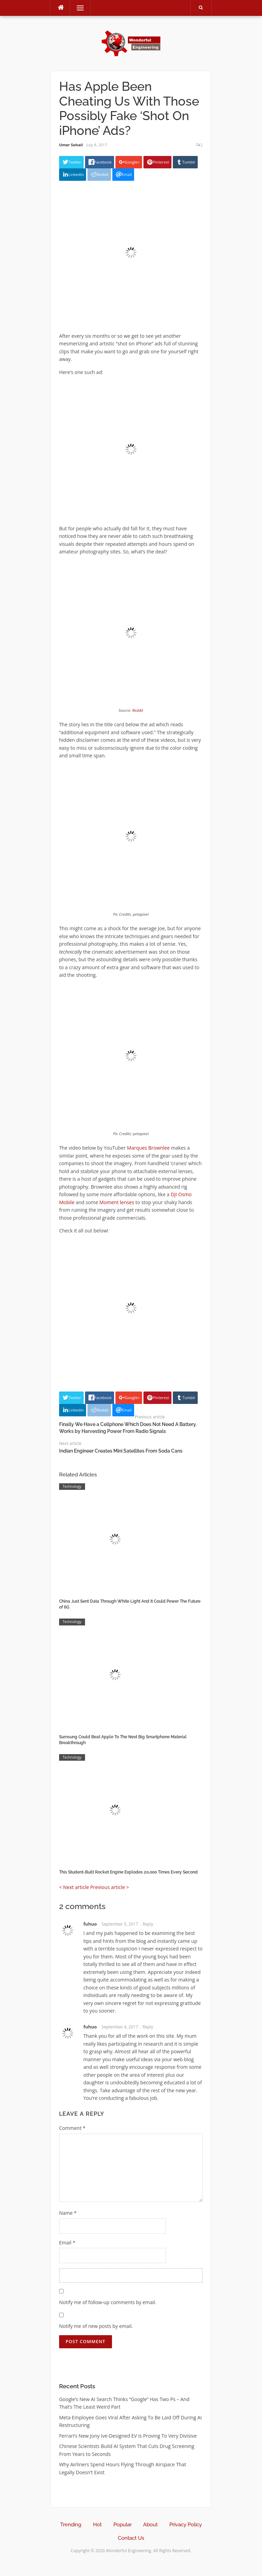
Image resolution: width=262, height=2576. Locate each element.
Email (67, 2242)
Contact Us (131, 2538)
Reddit (137, 710)
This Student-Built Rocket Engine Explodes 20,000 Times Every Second (128, 1872)
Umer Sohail (71, 144)
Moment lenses (117, 1202)
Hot (97, 2524)
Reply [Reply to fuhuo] (147, 1924)
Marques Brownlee (148, 1147)
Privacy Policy (185, 2524)
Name (68, 2213)
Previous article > (109, 1887)
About (150, 2524)
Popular (122, 2524)
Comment (72, 2128)
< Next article (74, 1887)
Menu (77, 7)
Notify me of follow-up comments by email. (107, 2302)
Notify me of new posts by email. (96, 2326)
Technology (72, 1486)
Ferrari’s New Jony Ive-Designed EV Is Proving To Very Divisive (128, 2435)
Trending (70, 2524)
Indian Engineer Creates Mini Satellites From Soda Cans (121, 1451)
